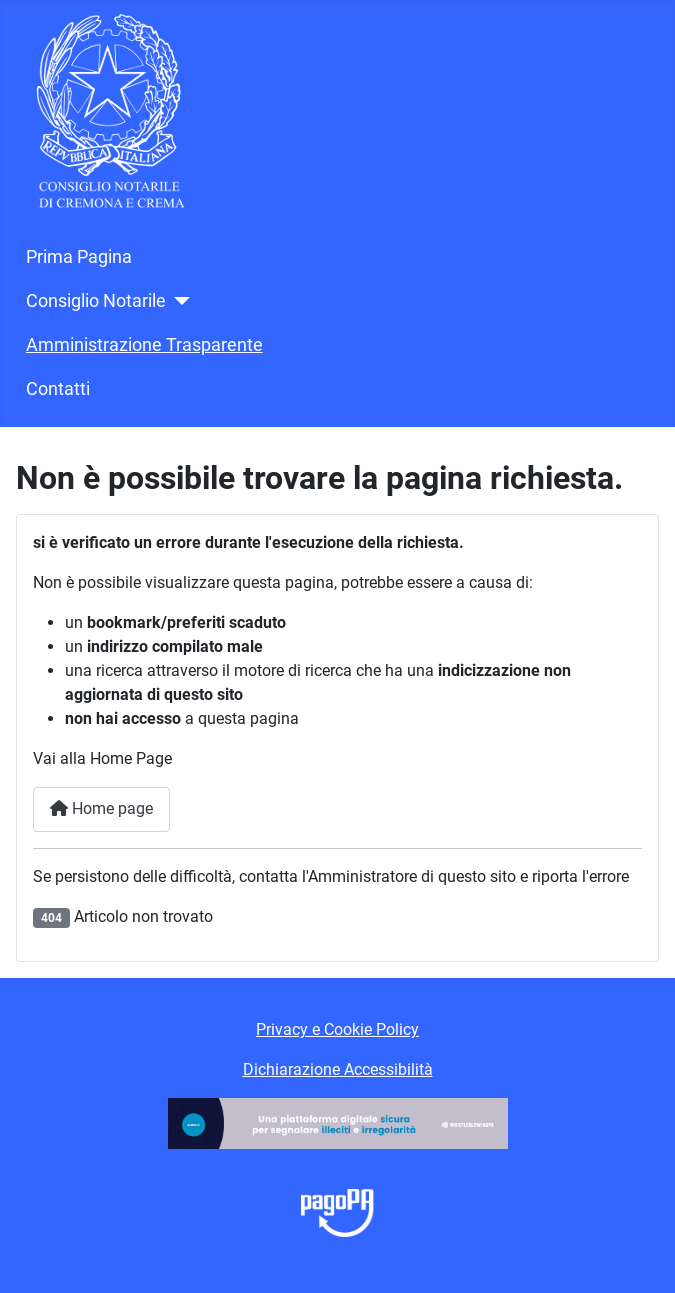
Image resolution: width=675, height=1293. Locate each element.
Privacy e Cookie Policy (337, 1029)
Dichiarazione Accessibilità (338, 1069)
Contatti (58, 389)
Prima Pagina (79, 257)
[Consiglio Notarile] (178, 301)
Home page (101, 808)
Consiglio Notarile (96, 301)
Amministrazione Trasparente (144, 345)
